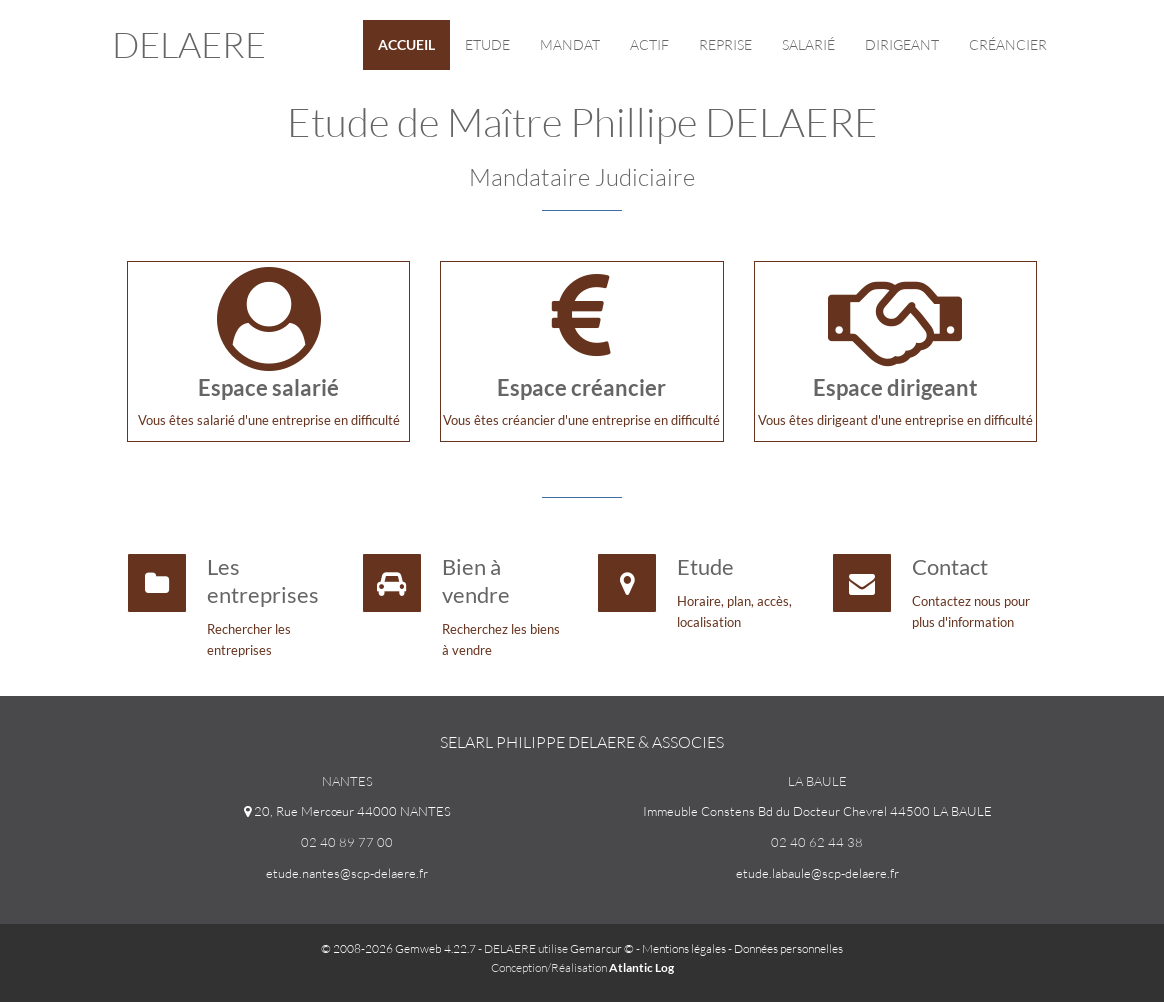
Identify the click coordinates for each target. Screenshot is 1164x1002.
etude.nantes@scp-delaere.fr (347, 873)
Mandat (570, 44)
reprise (725, 44)
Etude (487, 44)
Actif (649, 44)
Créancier (1008, 44)
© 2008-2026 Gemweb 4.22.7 (398, 948)
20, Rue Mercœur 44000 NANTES (347, 811)
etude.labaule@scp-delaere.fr (817, 873)
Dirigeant (902, 44)
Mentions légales (684, 948)
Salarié (808, 44)
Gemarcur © (602, 948)
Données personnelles (788, 948)
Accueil (406, 44)
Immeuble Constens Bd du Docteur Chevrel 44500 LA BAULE (817, 811)
